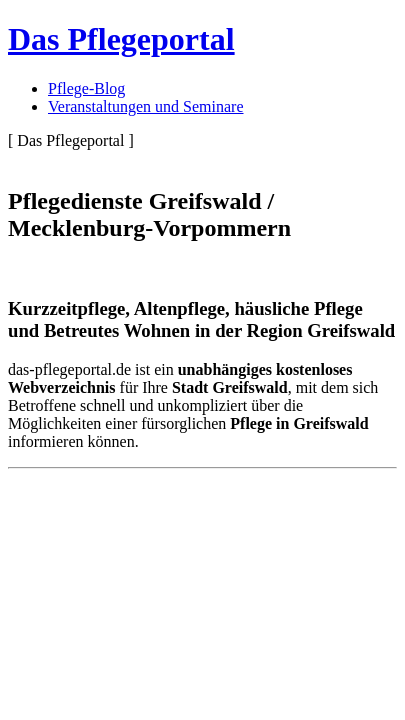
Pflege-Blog (86, 88)
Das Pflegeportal (121, 39)
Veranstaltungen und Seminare (146, 106)
